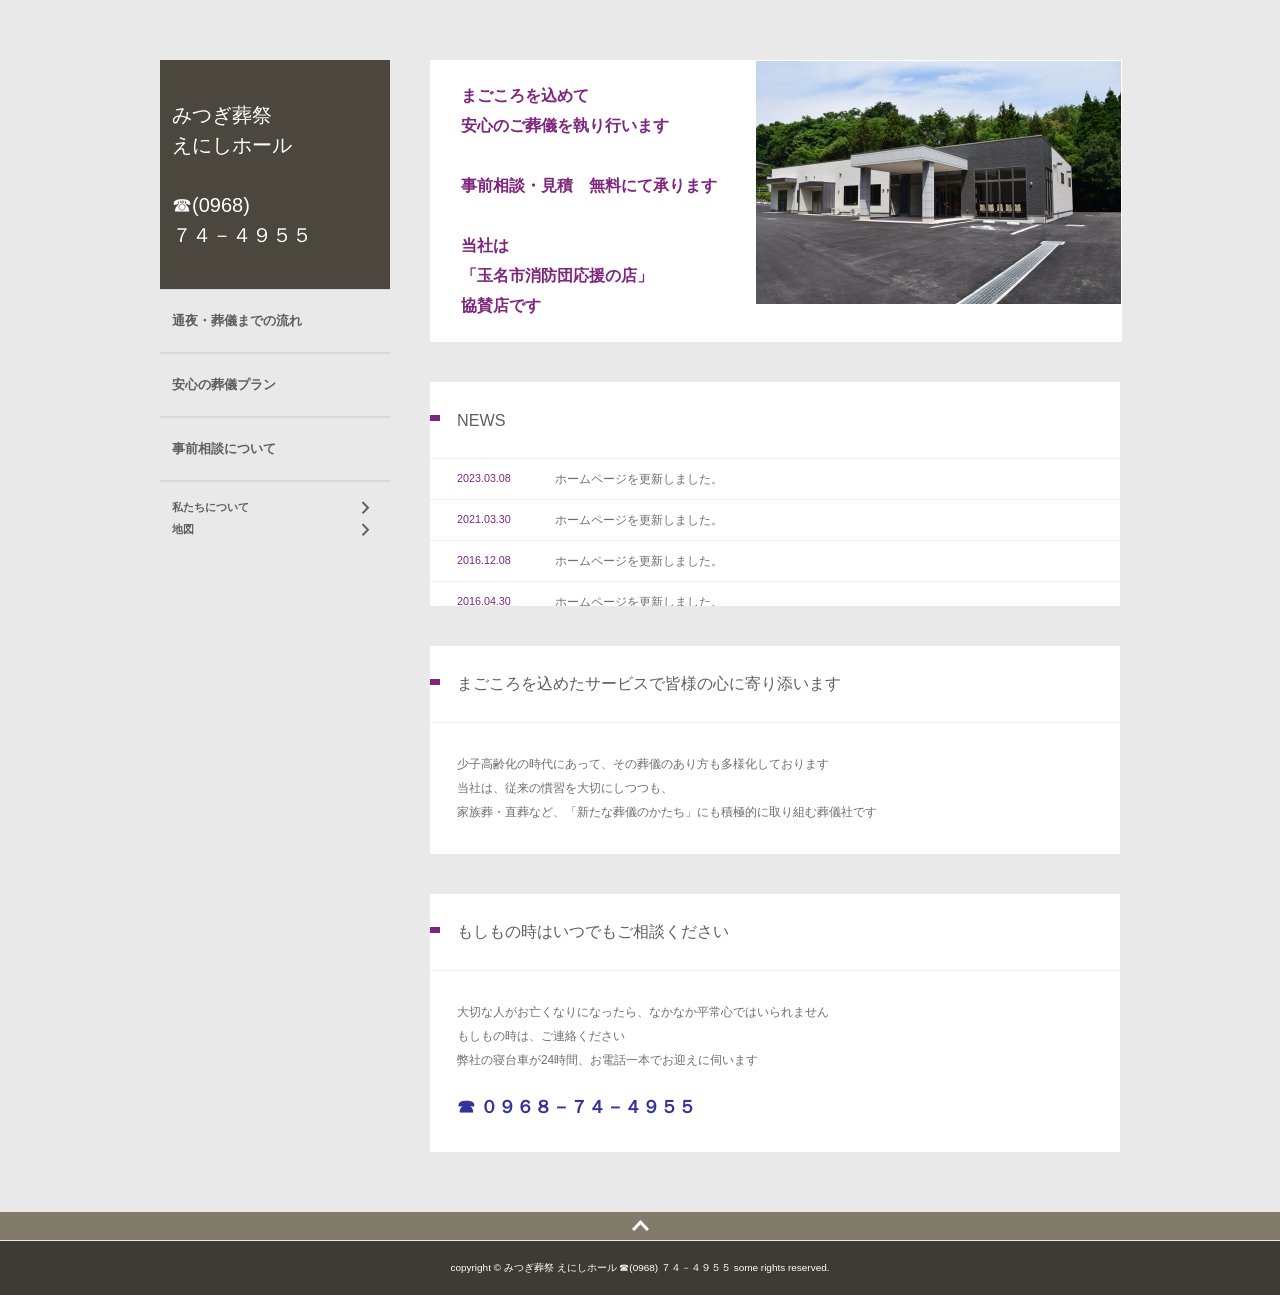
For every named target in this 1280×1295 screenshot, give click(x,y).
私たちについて (210, 507)
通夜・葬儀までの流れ (237, 320)
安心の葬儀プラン (224, 384)
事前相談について (224, 448)
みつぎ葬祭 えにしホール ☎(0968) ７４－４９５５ (242, 175)
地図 (183, 529)
